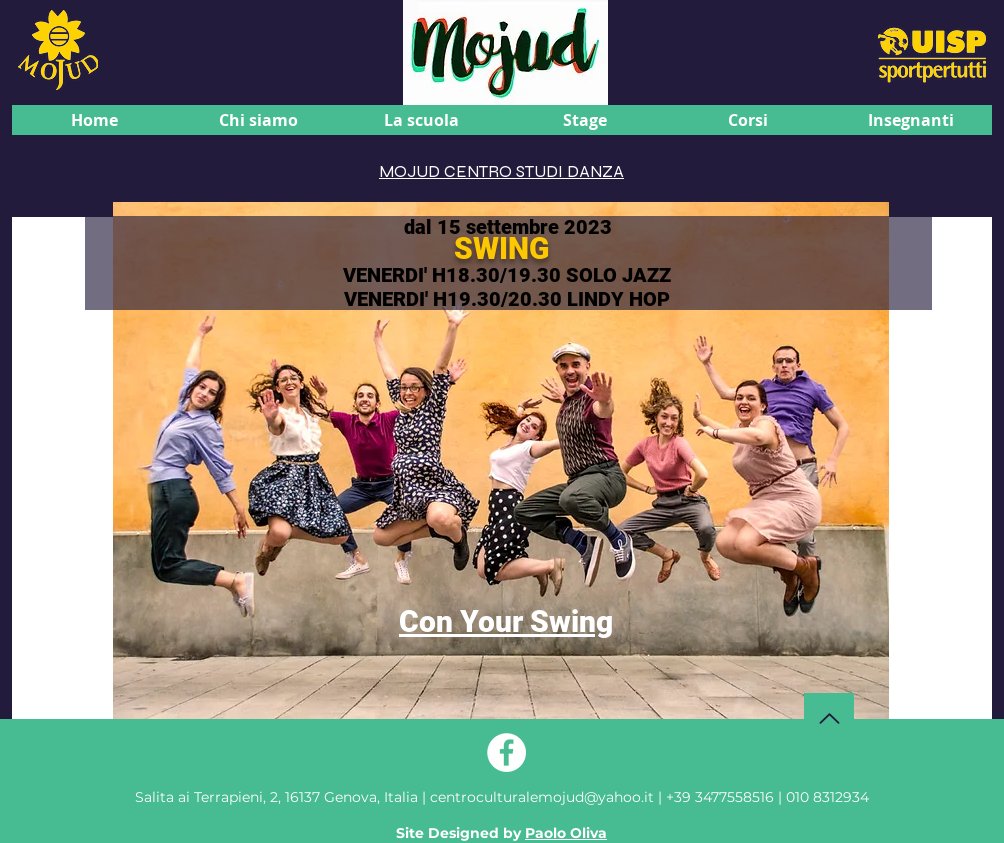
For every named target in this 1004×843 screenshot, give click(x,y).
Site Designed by (501, 833)
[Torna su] (829, 718)
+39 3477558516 (720, 797)
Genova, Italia (276, 797)
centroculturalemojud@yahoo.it (544, 797)
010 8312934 (827, 797)
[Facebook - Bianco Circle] (506, 752)
